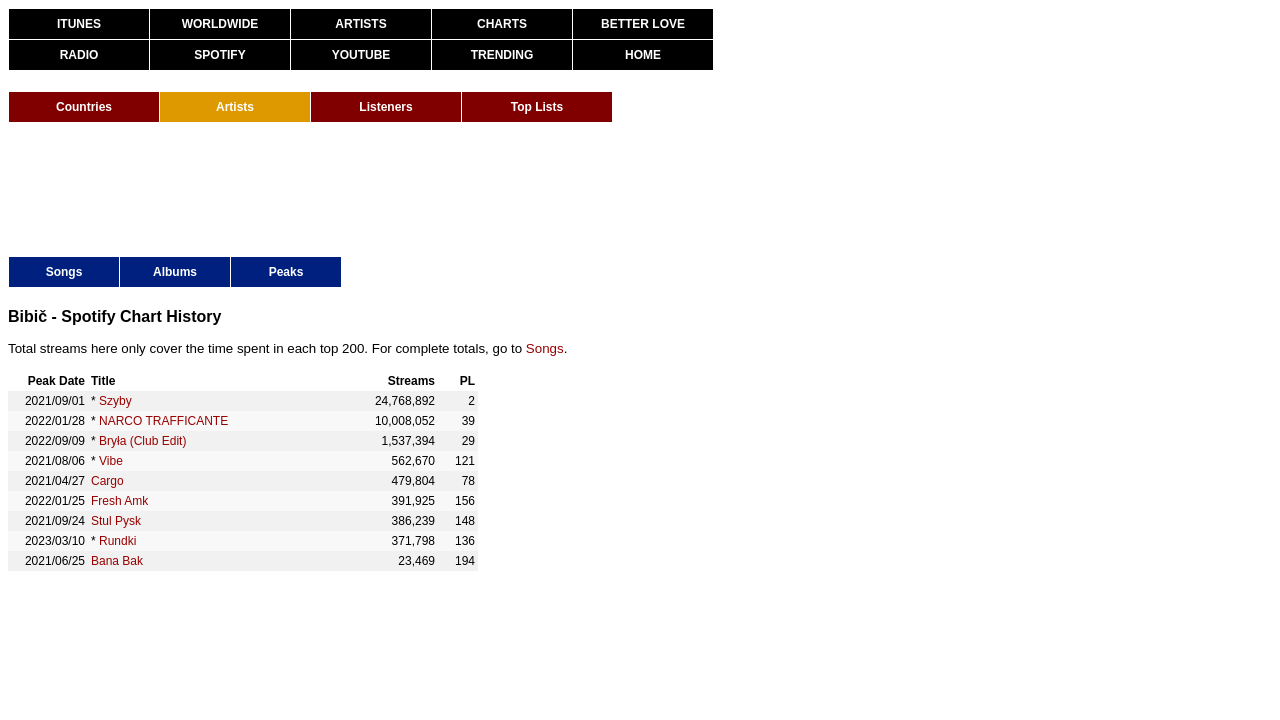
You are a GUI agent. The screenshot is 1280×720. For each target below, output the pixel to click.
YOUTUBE (361, 55)
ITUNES (79, 24)
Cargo (107, 481)
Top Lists (537, 107)
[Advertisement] (372, 188)
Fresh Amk (119, 501)
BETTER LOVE (643, 24)
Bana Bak (117, 561)
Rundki (117, 541)
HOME (643, 55)
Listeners (385, 107)
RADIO (79, 55)
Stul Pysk (116, 521)
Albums (175, 272)
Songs (64, 272)
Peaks (286, 272)
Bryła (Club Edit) (142, 441)
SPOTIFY (219, 55)
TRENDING (502, 55)
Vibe (111, 461)
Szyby (115, 401)
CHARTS (502, 24)
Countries (84, 107)
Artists (235, 107)
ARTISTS (360, 24)
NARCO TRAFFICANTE (163, 421)
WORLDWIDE (220, 24)
